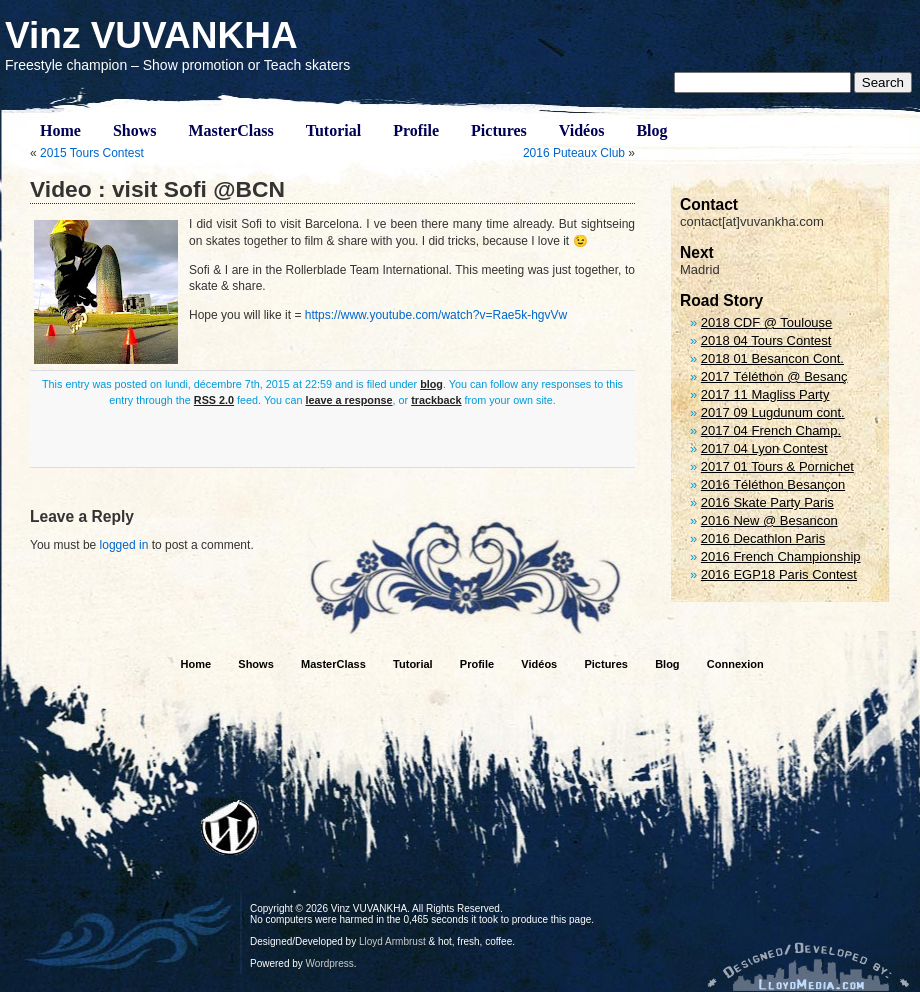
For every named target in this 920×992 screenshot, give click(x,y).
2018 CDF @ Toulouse (766, 322)
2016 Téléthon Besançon (773, 484)
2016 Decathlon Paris (763, 538)
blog (431, 384)
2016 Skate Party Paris (767, 502)
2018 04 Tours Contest (766, 340)
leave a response (349, 400)
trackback (436, 400)
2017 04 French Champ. (771, 430)
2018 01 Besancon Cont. (772, 358)
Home (60, 130)
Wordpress (330, 963)
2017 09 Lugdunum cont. (773, 412)
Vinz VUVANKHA (151, 35)
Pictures (499, 130)
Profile (416, 130)
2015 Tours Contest (92, 153)
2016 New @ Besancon (769, 520)
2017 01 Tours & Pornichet (777, 466)
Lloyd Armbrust (392, 941)
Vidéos (582, 130)
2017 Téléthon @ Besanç (774, 376)
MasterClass (230, 130)
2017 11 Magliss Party (765, 394)
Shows (135, 130)
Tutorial (333, 130)
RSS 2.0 (214, 400)
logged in (124, 545)
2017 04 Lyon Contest (764, 448)
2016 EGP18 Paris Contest (779, 574)
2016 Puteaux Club (574, 153)
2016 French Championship (781, 556)
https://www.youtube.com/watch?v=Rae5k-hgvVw (436, 315)
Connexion (735, 664)
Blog (651, 130)
